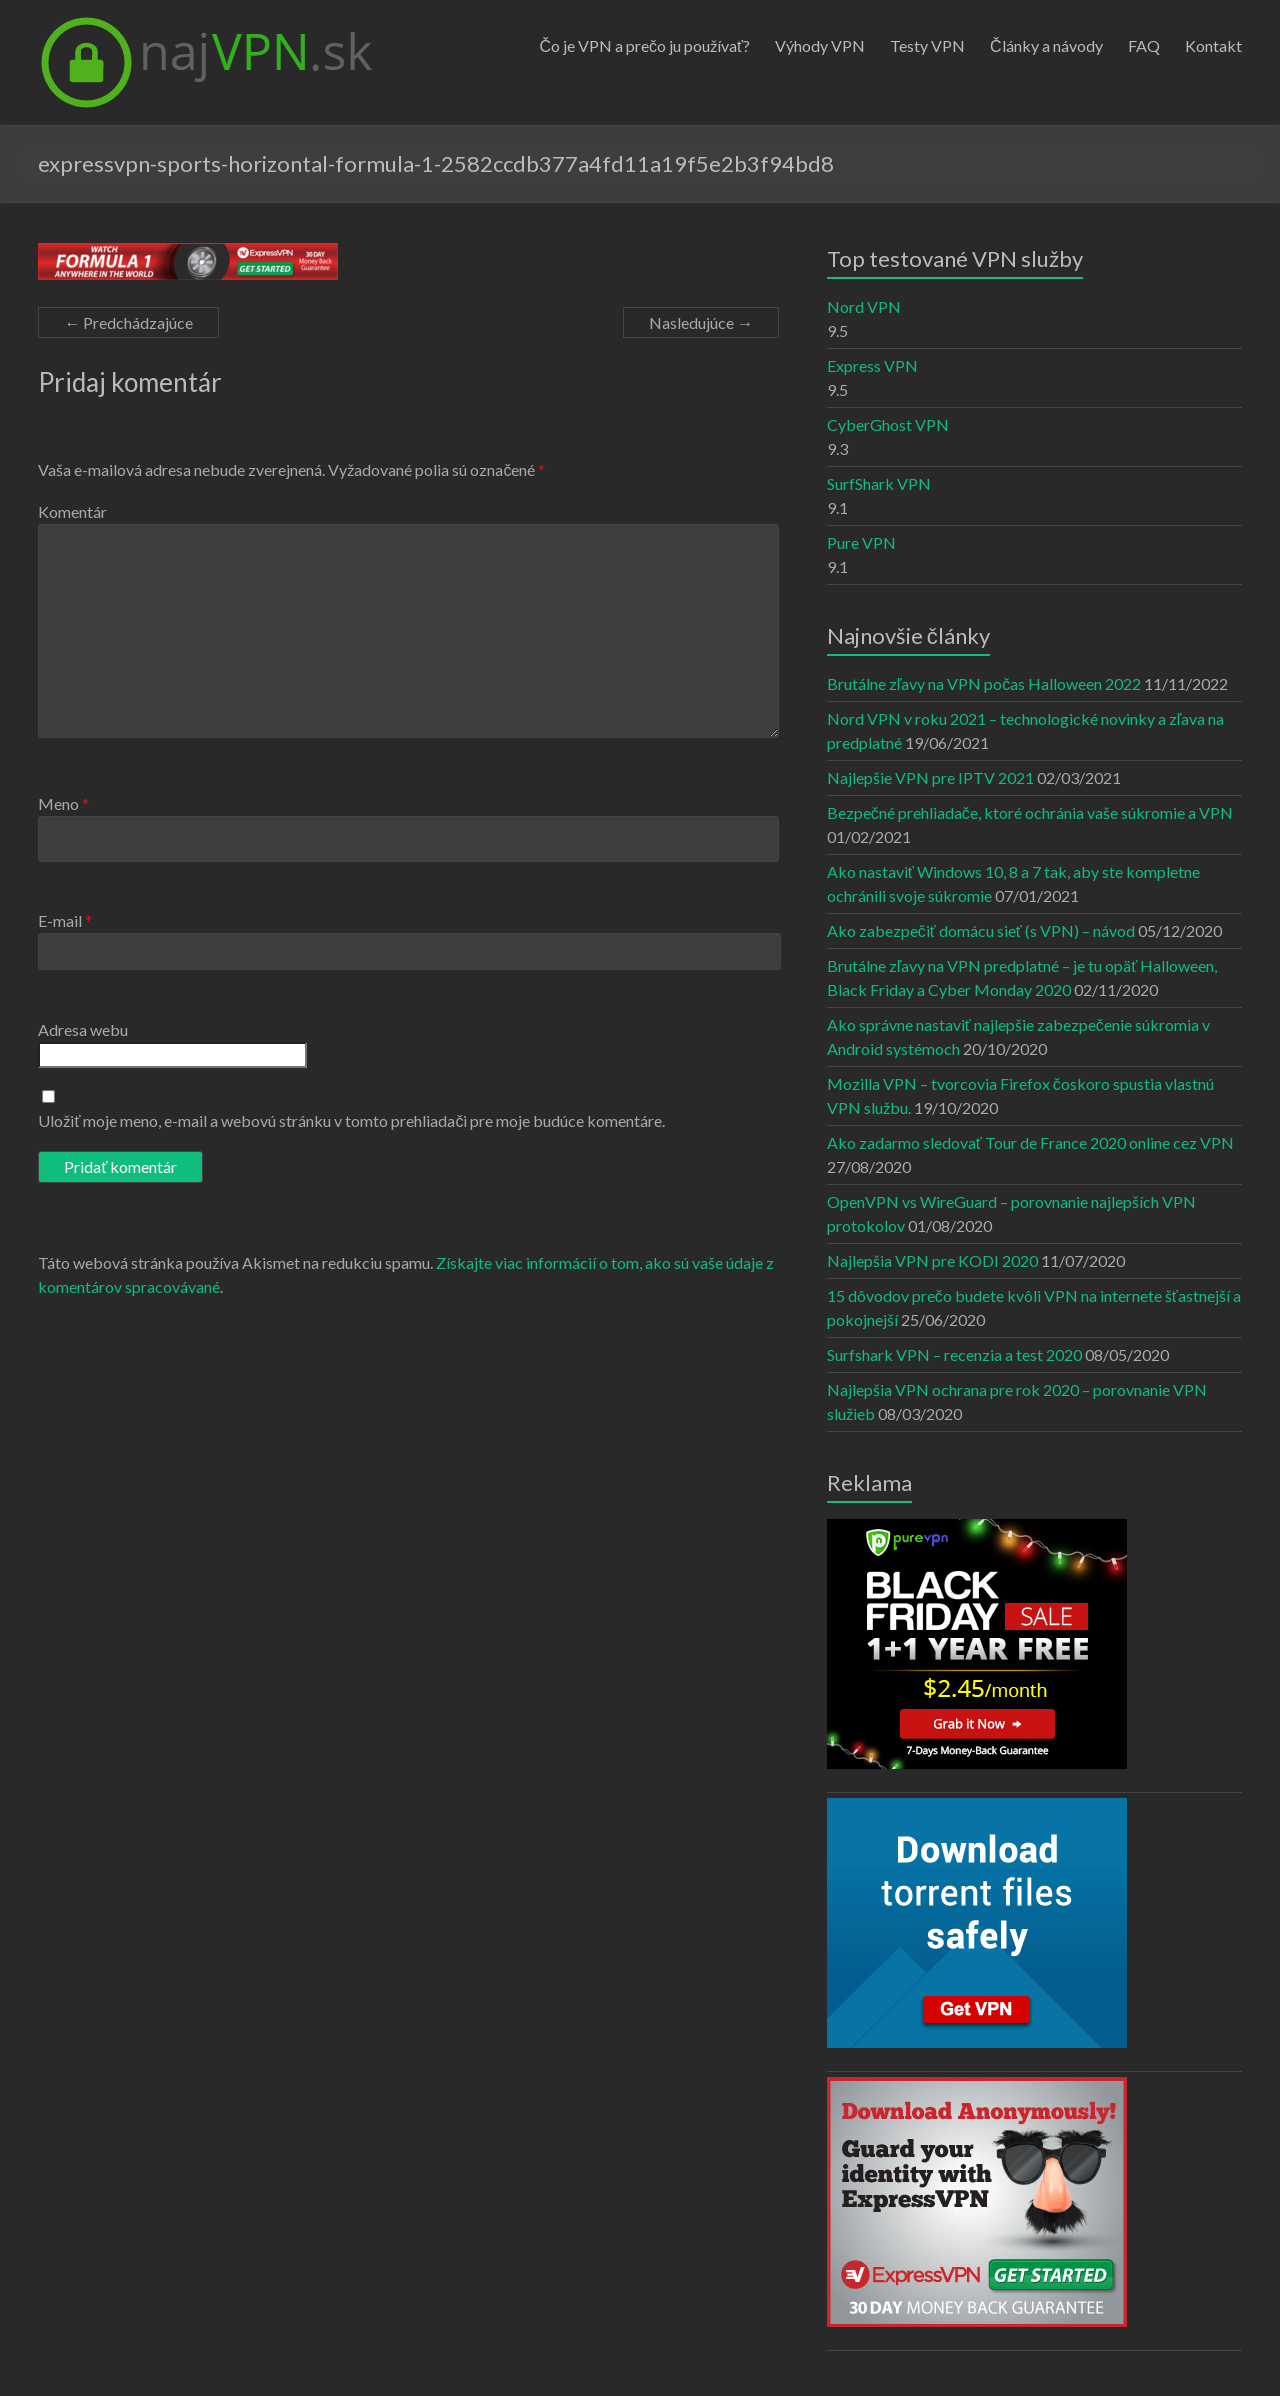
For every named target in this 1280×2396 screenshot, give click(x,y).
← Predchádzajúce (128, 322)
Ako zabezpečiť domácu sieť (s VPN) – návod (981, 930)
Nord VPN (864, 306)
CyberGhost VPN (888, 424)
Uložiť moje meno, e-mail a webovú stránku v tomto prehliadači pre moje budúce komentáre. (351, 1120)
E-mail (65, 920)
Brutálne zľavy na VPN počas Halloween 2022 (984, 683)
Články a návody (1046, 45)
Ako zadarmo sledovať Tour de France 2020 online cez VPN (1030, 1142)
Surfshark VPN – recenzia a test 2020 (954, 1354)
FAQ (1144, 45)
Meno (63, 803)
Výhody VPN (820, 45)
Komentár (72, 511)
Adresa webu (83, 1029)
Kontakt (1213, 45)
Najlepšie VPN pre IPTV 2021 (930, 777)
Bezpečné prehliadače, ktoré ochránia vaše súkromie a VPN (1030, 812)
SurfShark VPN (879, 483)
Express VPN (872, 365)
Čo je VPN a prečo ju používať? (644, 45)
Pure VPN (861, 542)
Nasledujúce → (701, 322)
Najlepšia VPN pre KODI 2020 (932, 1260)
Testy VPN (927, 45)
